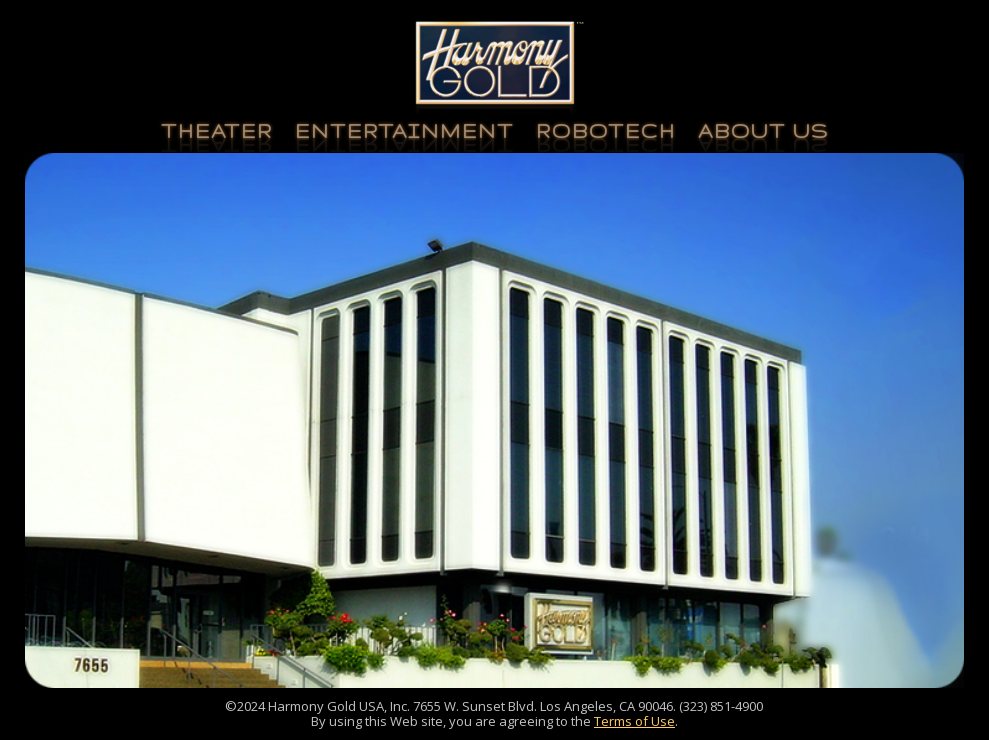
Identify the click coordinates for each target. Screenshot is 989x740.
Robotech (606, 131)
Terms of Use (634, 721)
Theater (217, 131)
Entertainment (404, 131)
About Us (763, 131)
